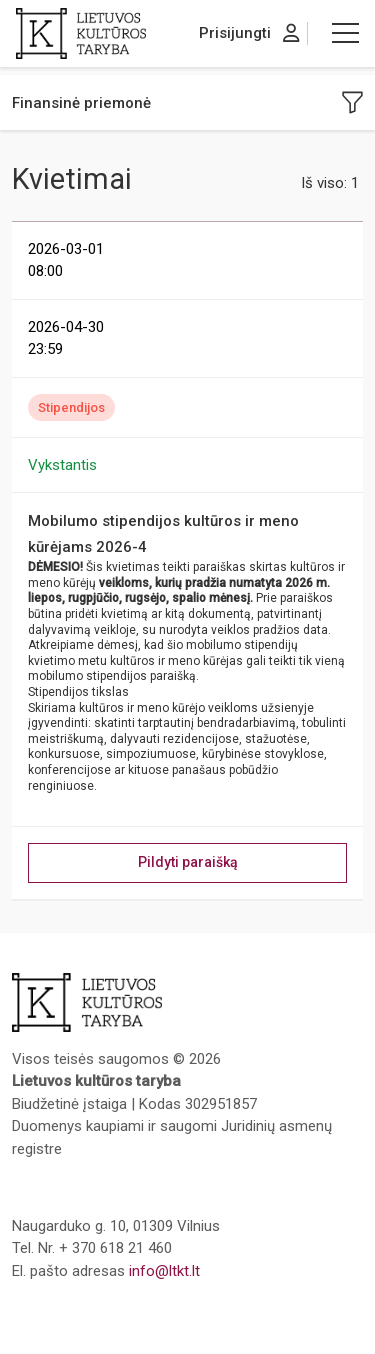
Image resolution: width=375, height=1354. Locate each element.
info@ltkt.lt (164, 1271)
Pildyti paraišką (188, 862)
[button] (345, 33)
